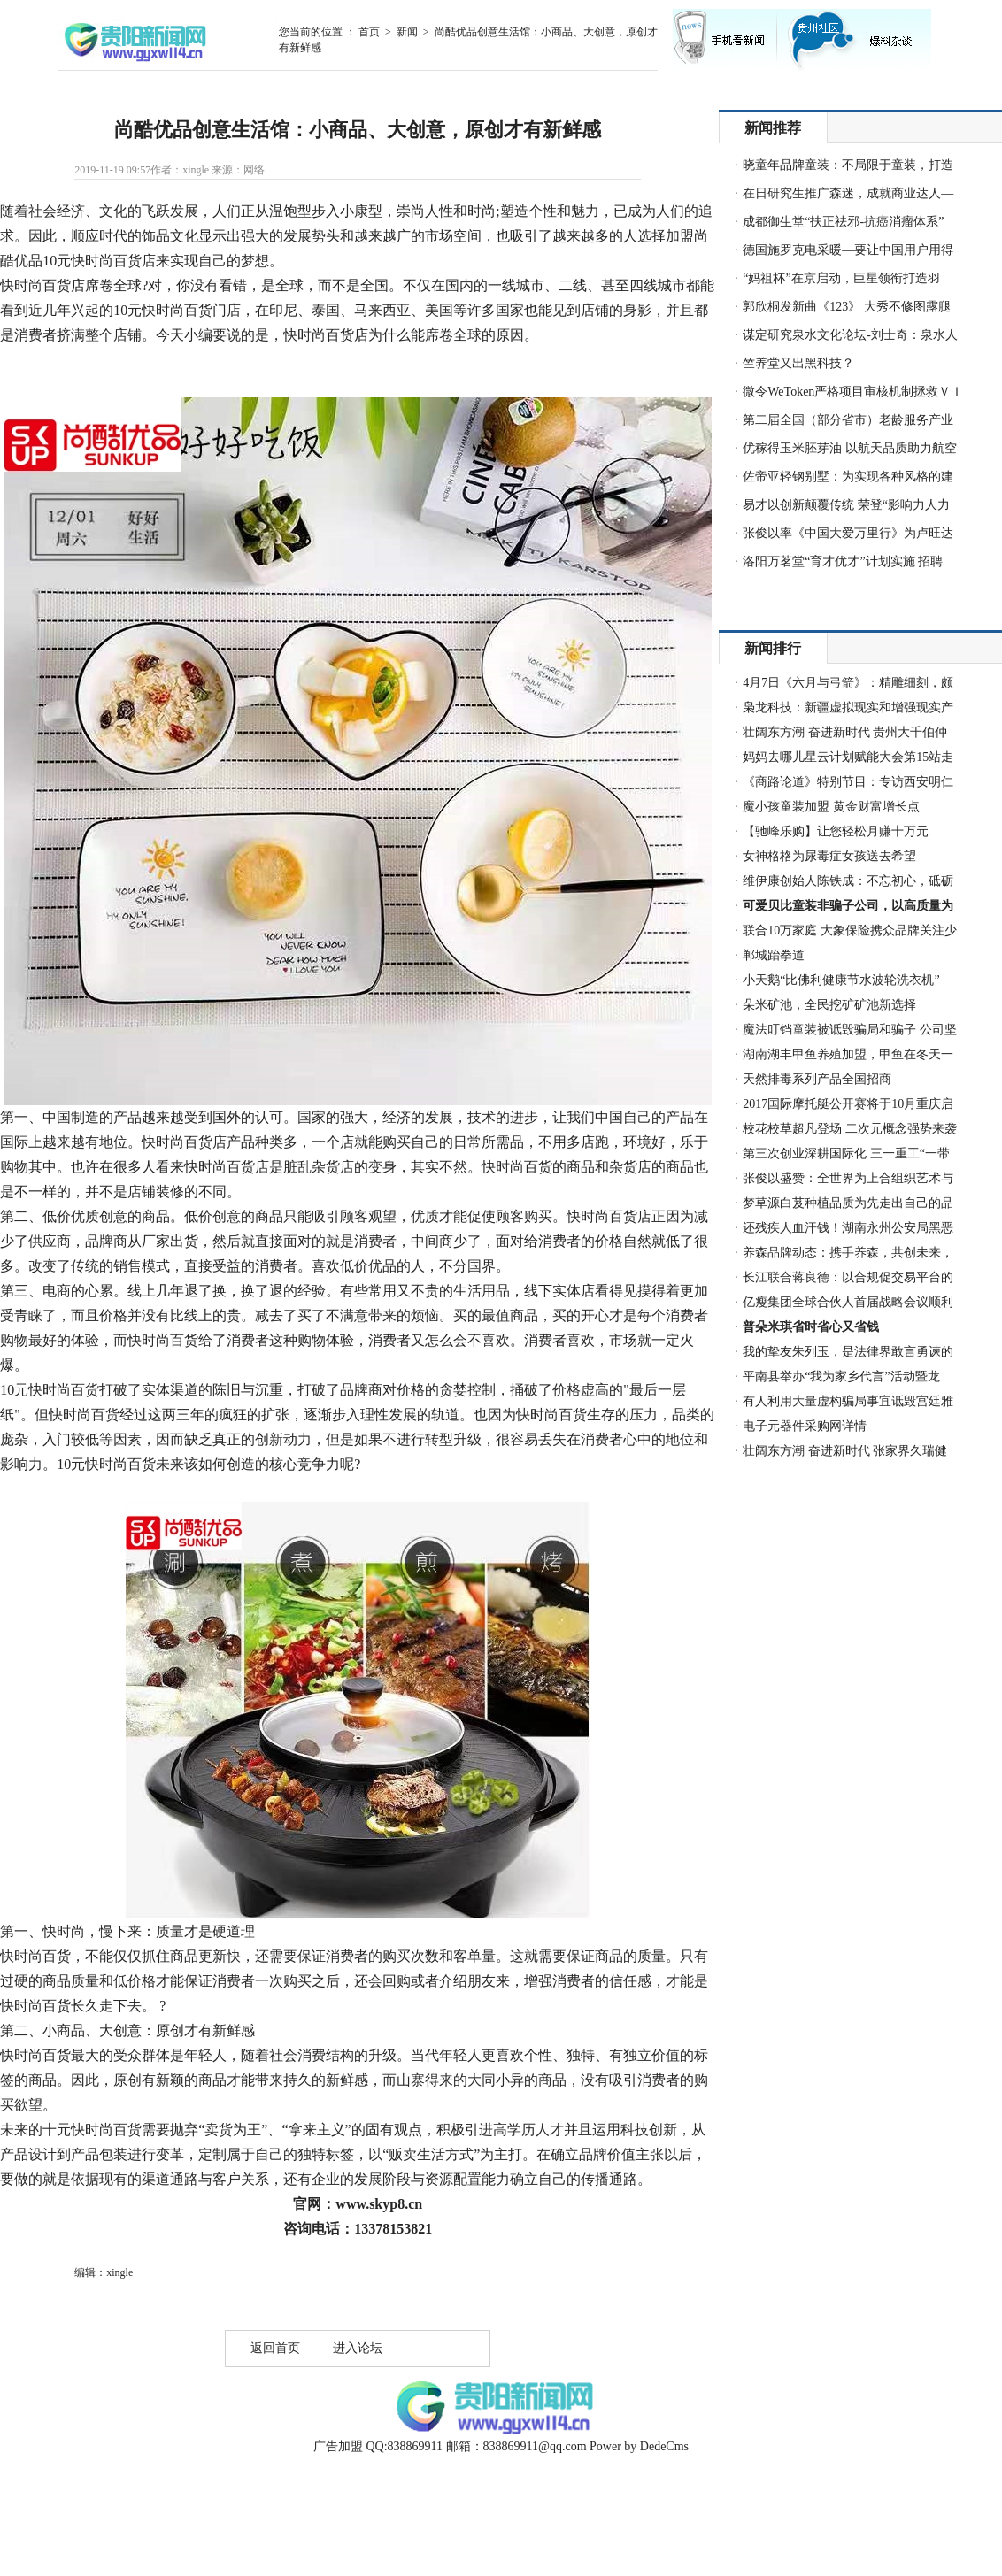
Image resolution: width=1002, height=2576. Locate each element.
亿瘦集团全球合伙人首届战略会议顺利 (848, 1302)
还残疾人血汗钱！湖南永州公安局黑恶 (848, 1227)
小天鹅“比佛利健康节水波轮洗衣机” (841, 980)
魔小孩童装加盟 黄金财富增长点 (831, 806)
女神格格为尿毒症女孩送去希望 (829, 856)
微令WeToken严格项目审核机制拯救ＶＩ (853, 391)
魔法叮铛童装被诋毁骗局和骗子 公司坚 (850, 1029)
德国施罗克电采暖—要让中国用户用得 (848, 250)
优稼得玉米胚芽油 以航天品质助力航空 (850, 448)
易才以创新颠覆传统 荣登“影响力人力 (846, 504)
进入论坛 (357, 2348)
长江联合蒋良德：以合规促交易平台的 (848, 1277)
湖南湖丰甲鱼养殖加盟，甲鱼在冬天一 (848, 1054)
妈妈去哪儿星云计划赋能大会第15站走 (848, 757)
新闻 (407, 32)
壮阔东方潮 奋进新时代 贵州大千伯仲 (845, 732)
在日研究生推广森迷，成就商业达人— (848, 193)
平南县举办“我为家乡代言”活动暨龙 (841, 1376)
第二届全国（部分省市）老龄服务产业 (848, 420)
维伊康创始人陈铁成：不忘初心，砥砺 (848, 881)
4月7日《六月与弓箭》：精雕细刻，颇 (848, 682)
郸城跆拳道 (774, 955)
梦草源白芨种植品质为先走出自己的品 (848, 1203)
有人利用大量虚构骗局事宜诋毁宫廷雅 (848, 1401)
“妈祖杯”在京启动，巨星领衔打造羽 (841, 278)
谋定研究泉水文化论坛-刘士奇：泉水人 (850, 335)
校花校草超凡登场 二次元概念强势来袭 (850, 1128)
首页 (369, 32)
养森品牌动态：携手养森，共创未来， (848, 1252)
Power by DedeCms (639, 2446)
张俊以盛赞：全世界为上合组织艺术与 (848, 1178)
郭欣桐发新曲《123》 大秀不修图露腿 (847, 306)
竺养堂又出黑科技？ (798, 363)
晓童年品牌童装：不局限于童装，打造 (848, 165)
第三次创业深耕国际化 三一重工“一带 (846, 1153)
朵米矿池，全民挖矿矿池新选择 (829, 1004)
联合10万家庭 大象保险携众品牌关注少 (850, 930)
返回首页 (275, 2348)
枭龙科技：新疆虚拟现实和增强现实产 (848, 707)
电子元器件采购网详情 (805, 1426)
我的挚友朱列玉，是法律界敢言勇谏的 (848, 1351)
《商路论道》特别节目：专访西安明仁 (848, 781)
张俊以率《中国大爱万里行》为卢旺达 (848, 533)
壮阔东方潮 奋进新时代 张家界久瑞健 (845, 1450)
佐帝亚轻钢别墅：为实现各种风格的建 (848, 476)
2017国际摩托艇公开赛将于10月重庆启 (848, 1104)
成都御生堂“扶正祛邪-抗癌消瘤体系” (843, 221)
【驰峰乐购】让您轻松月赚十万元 (836, 831)
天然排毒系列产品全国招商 (817, 1079)
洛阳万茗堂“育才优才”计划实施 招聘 (843, 561)
